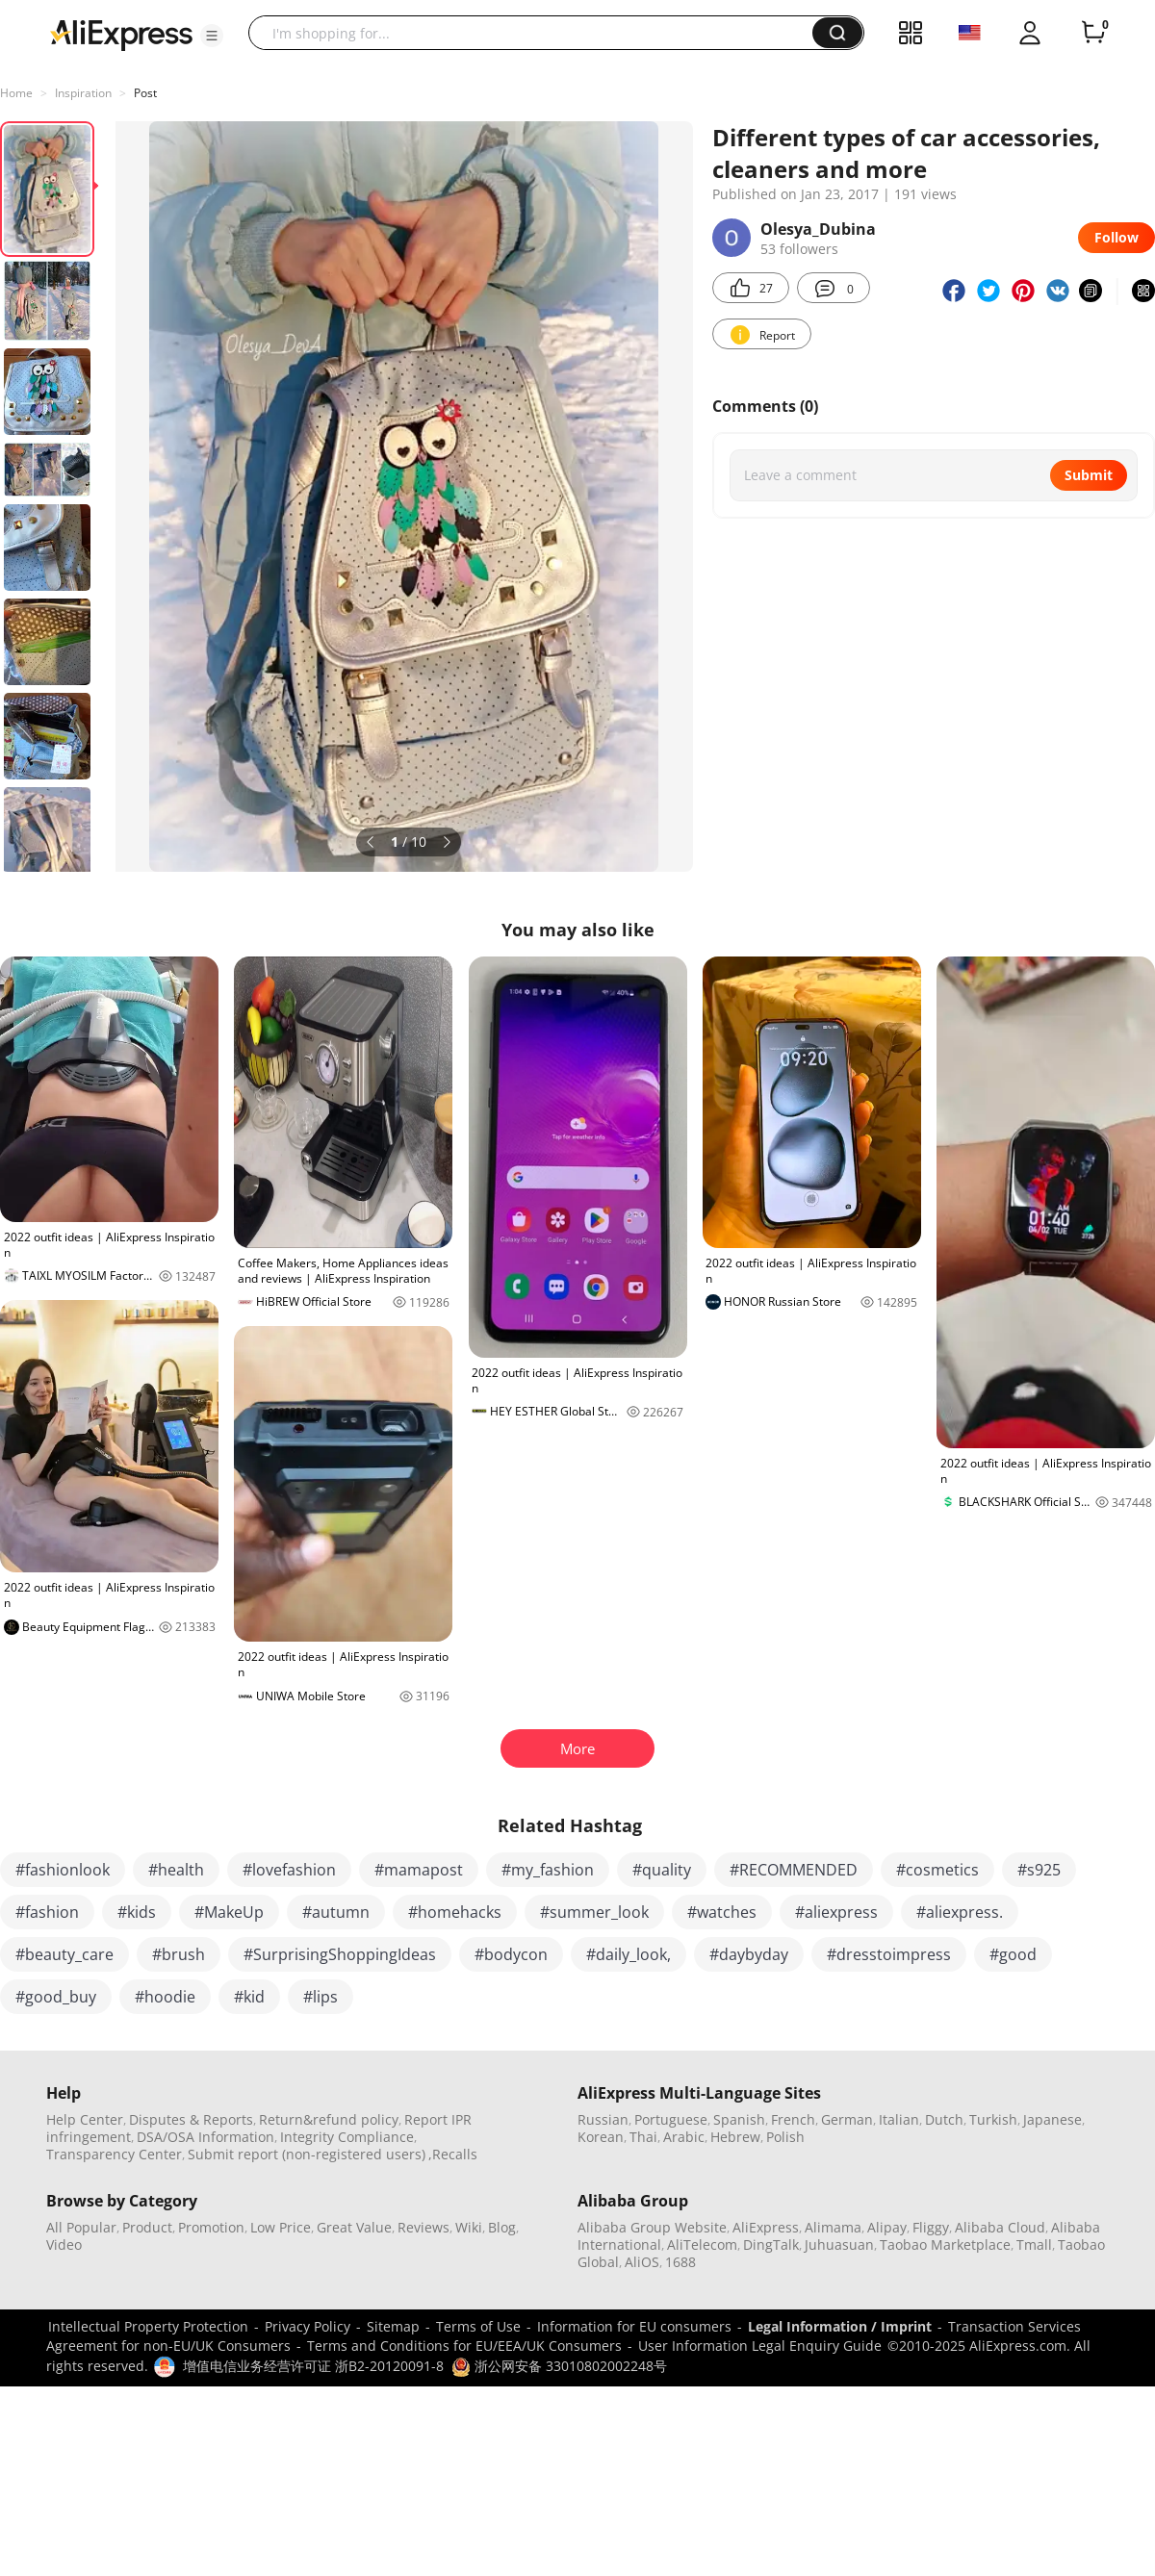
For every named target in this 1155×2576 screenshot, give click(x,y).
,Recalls (452, 2154)
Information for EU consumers (634, 2326)
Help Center (84, 2119)
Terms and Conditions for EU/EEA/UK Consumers (464, 2345)
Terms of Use (478, 2326)
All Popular (81, 2227)
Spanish (739, 2119)
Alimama (833, 2227)
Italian (899, 2119)
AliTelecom (702, 2244)
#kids (136, 1912)
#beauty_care (64, 1954)
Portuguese (670, 2119)
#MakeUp (229, 1912)
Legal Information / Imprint (840, 2326)
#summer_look (594, 1912)
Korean (601, 2137)
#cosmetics (937, 1869)
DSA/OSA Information (205, 2137)
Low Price (280, 2227)
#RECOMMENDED (794, 1869)
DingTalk (771, 2244)
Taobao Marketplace (945, 2244)
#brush (178, 1954)
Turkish (993, 2119)
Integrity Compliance (347, 2137)
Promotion (211, 2227)
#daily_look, (628, 1954)
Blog (502, 2227)
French (793, 2119)
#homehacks (454, 1912)
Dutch (944, 2119)
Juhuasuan (839, 2244)
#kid (249, 1996)
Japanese (1052, 2119)
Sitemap (393, 2326)
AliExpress (765, 2227)
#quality (661, 1869)
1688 (680, 2262)
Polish (785, 2137)
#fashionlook (62, 1869)
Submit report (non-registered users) (306, 2154)
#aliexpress (836, 1912)
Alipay (887, 2227)
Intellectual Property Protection (148, 2326)
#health (176, 1869)
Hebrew (735, 2137)
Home (16, 93)
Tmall (1034, 2244)
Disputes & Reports (191, 2119)
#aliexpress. (959, 1912)
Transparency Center (114, 2154)
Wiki (468, 2227)
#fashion (47, 1912)
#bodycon (511, 1954)
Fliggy (930, 2227)
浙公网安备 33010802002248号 (559, 2366)
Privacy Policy (307, 2326)
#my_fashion (547, 1869)
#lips (320, 1996)
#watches (722, 1912)
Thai (643, 2137)
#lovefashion (289, 1869)
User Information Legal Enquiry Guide (760, 2345)
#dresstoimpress (889, 1954)
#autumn (336, 1912)
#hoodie (165, 1996)
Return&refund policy (328, 2119)
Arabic (684, 2137)
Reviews (423, 2227)
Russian (603, 2119)
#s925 (1039, 1869)
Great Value (354, 2227)
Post (145, 93)
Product (147, 2227)
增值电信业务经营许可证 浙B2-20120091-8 (313, 2366)
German (847, 2119)
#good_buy (55, 1996)
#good (1013, 1954)
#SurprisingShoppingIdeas (340, 1954)
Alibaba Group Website (652, 2227)
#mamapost (418, 1869)
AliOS (642, 2262)
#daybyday (748, 1954)
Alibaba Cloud (1000, 2227)
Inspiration (83, 93)
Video (64, 2244)
